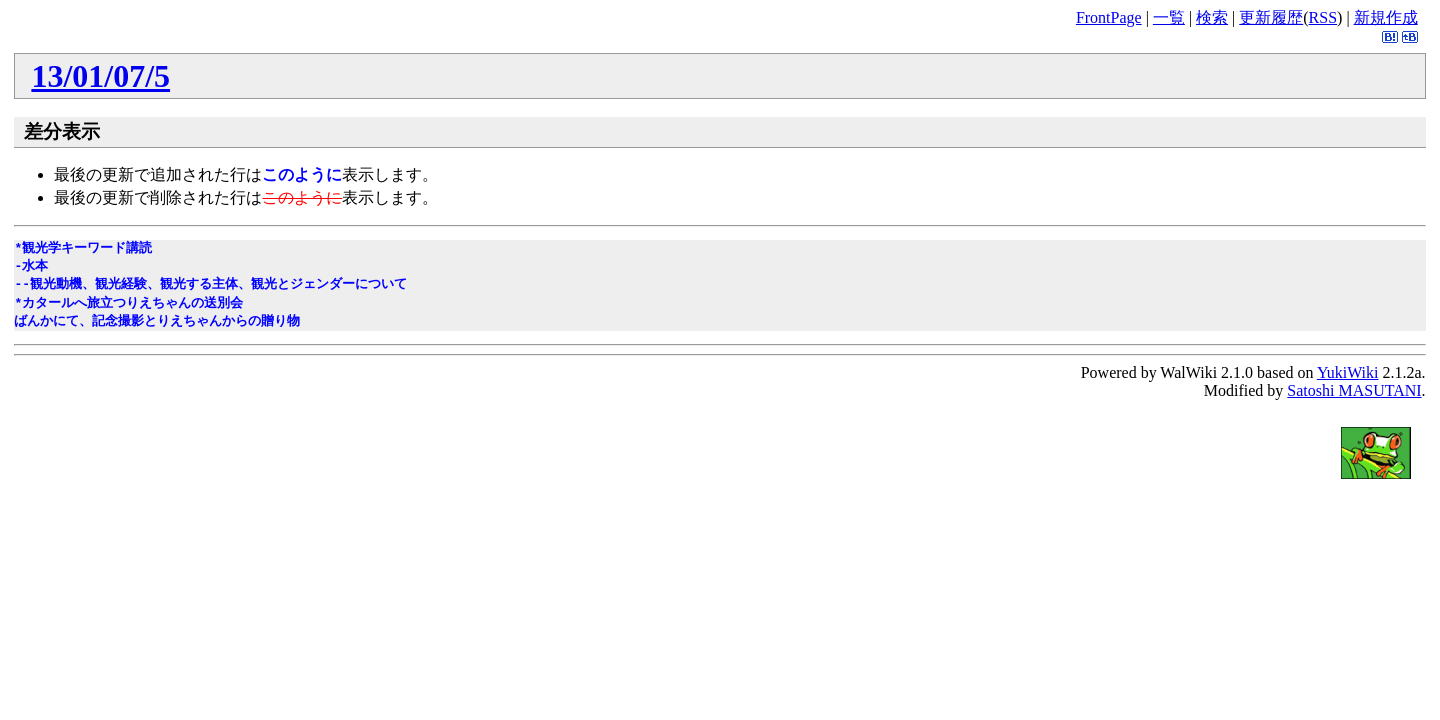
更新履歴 (1271, 17)
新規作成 (1386, 17)
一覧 (1169, 17)
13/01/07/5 (100, 76)
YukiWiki (1348, 372)
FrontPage (1109, 17)
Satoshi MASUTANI (1354, 390)
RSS (1323, 17)
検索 (1212, 17)
